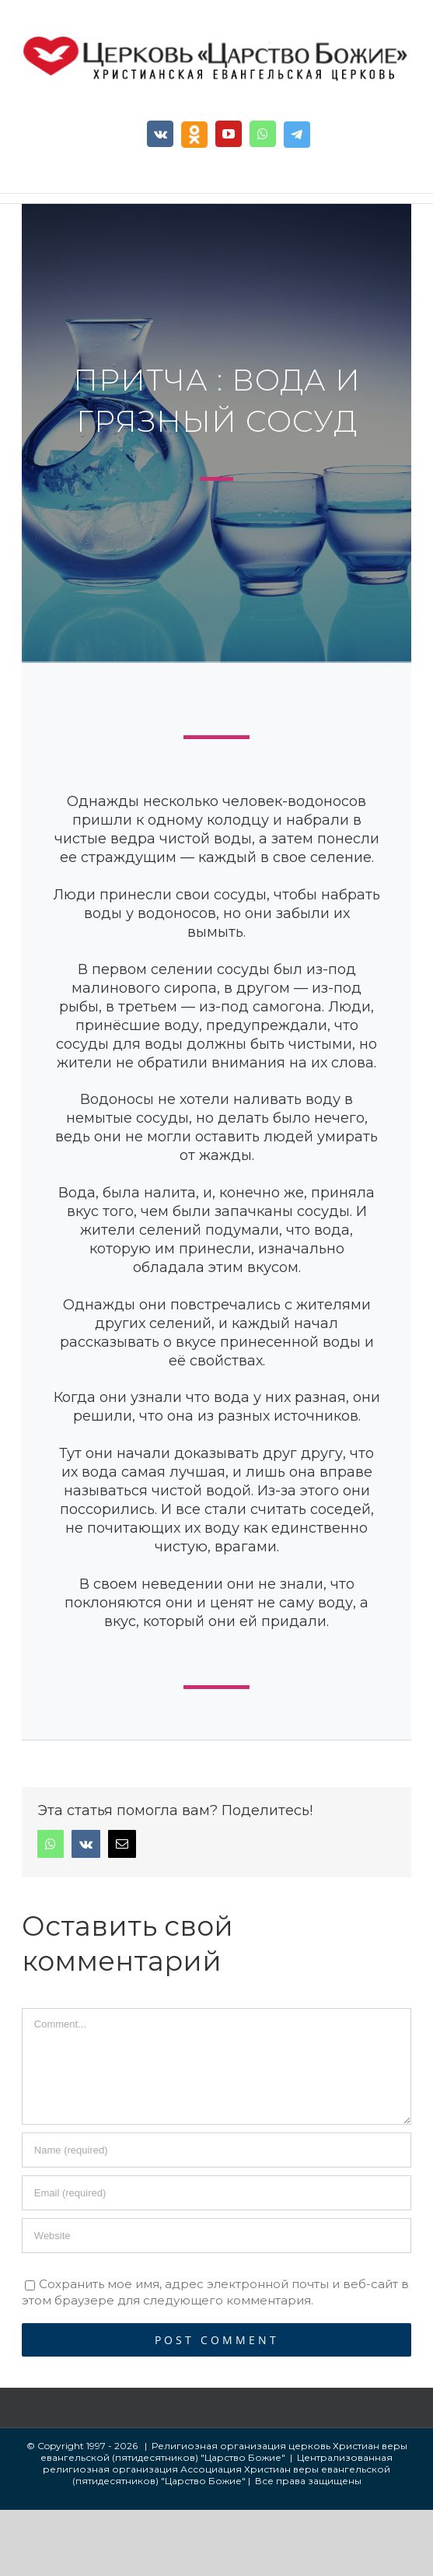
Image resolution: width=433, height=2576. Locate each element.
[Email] (216, 2192)
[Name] (216, 2150)
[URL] (216, 2235)
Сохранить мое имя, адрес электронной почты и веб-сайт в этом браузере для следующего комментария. (215, 2292)
